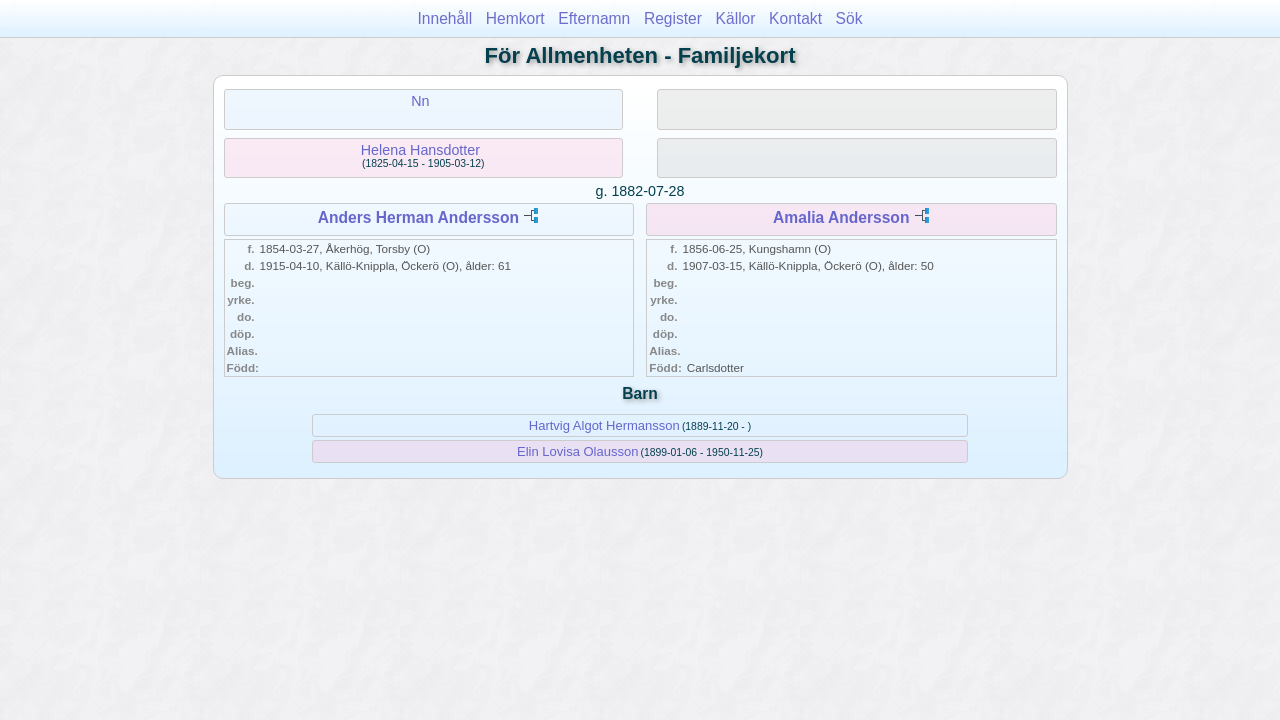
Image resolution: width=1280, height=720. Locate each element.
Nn (420, 101)
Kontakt (795, 18)
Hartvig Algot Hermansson (604, 425)
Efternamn (594, 18)
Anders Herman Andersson (418, 217)
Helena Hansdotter (420, 150)
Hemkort (515, 18)
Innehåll (445, 18)
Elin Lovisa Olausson (577, 451)
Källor (736, 18)
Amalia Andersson (841, 217)
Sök (849, 18)
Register (673, 18)
